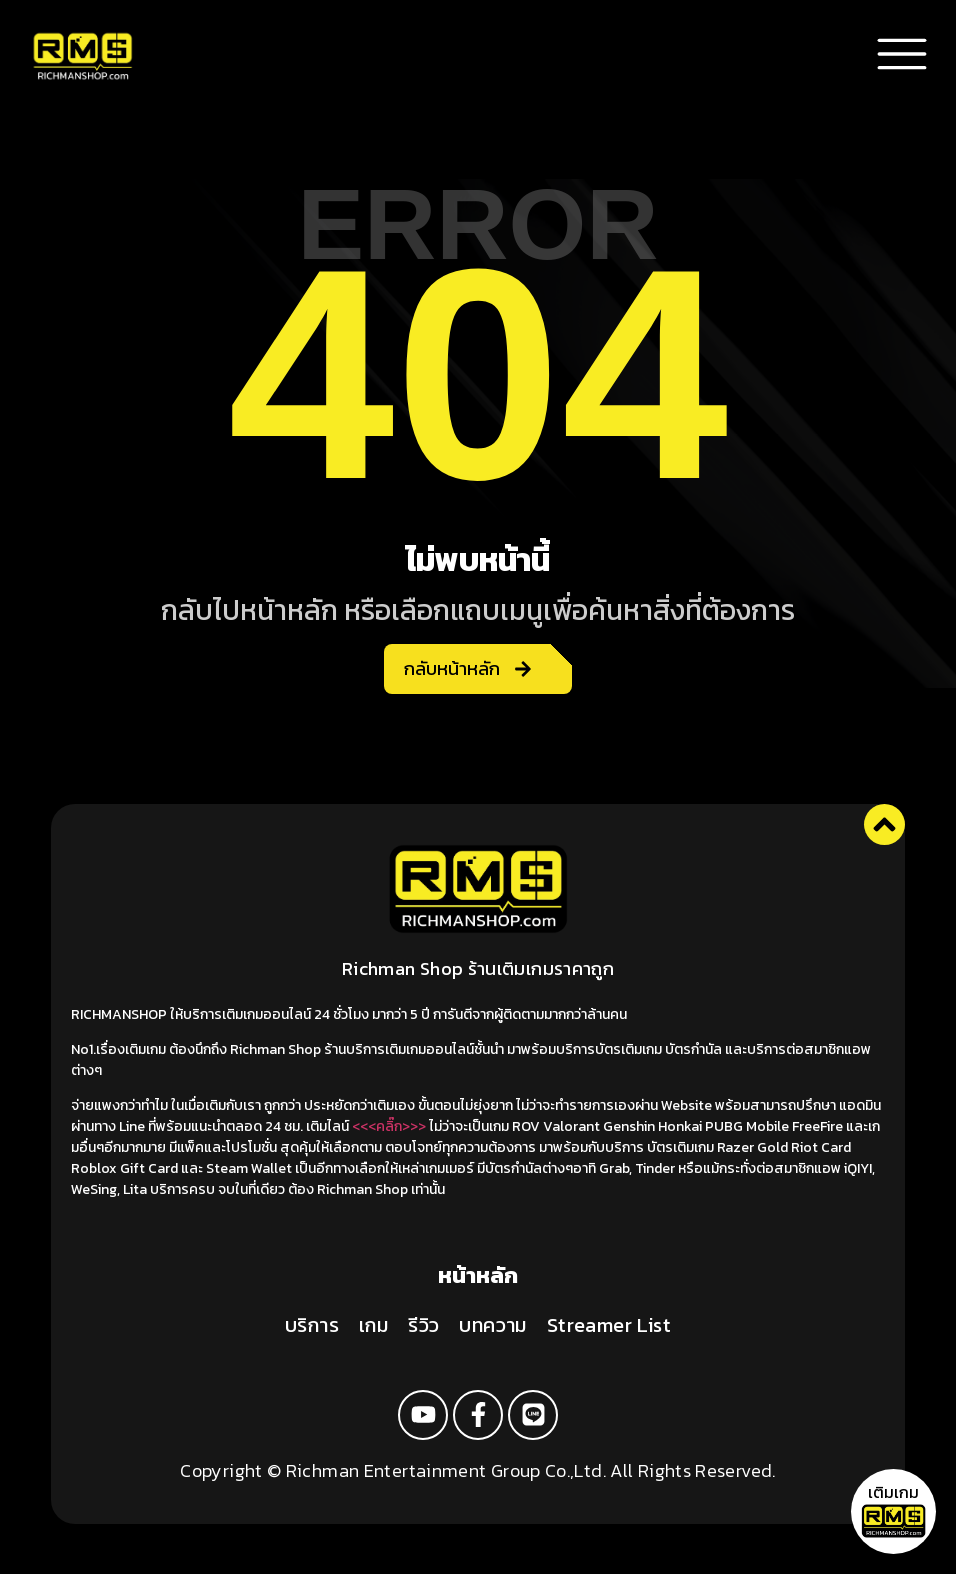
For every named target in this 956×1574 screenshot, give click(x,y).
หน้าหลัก (478, 1275)
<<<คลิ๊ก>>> (389, 1126)
